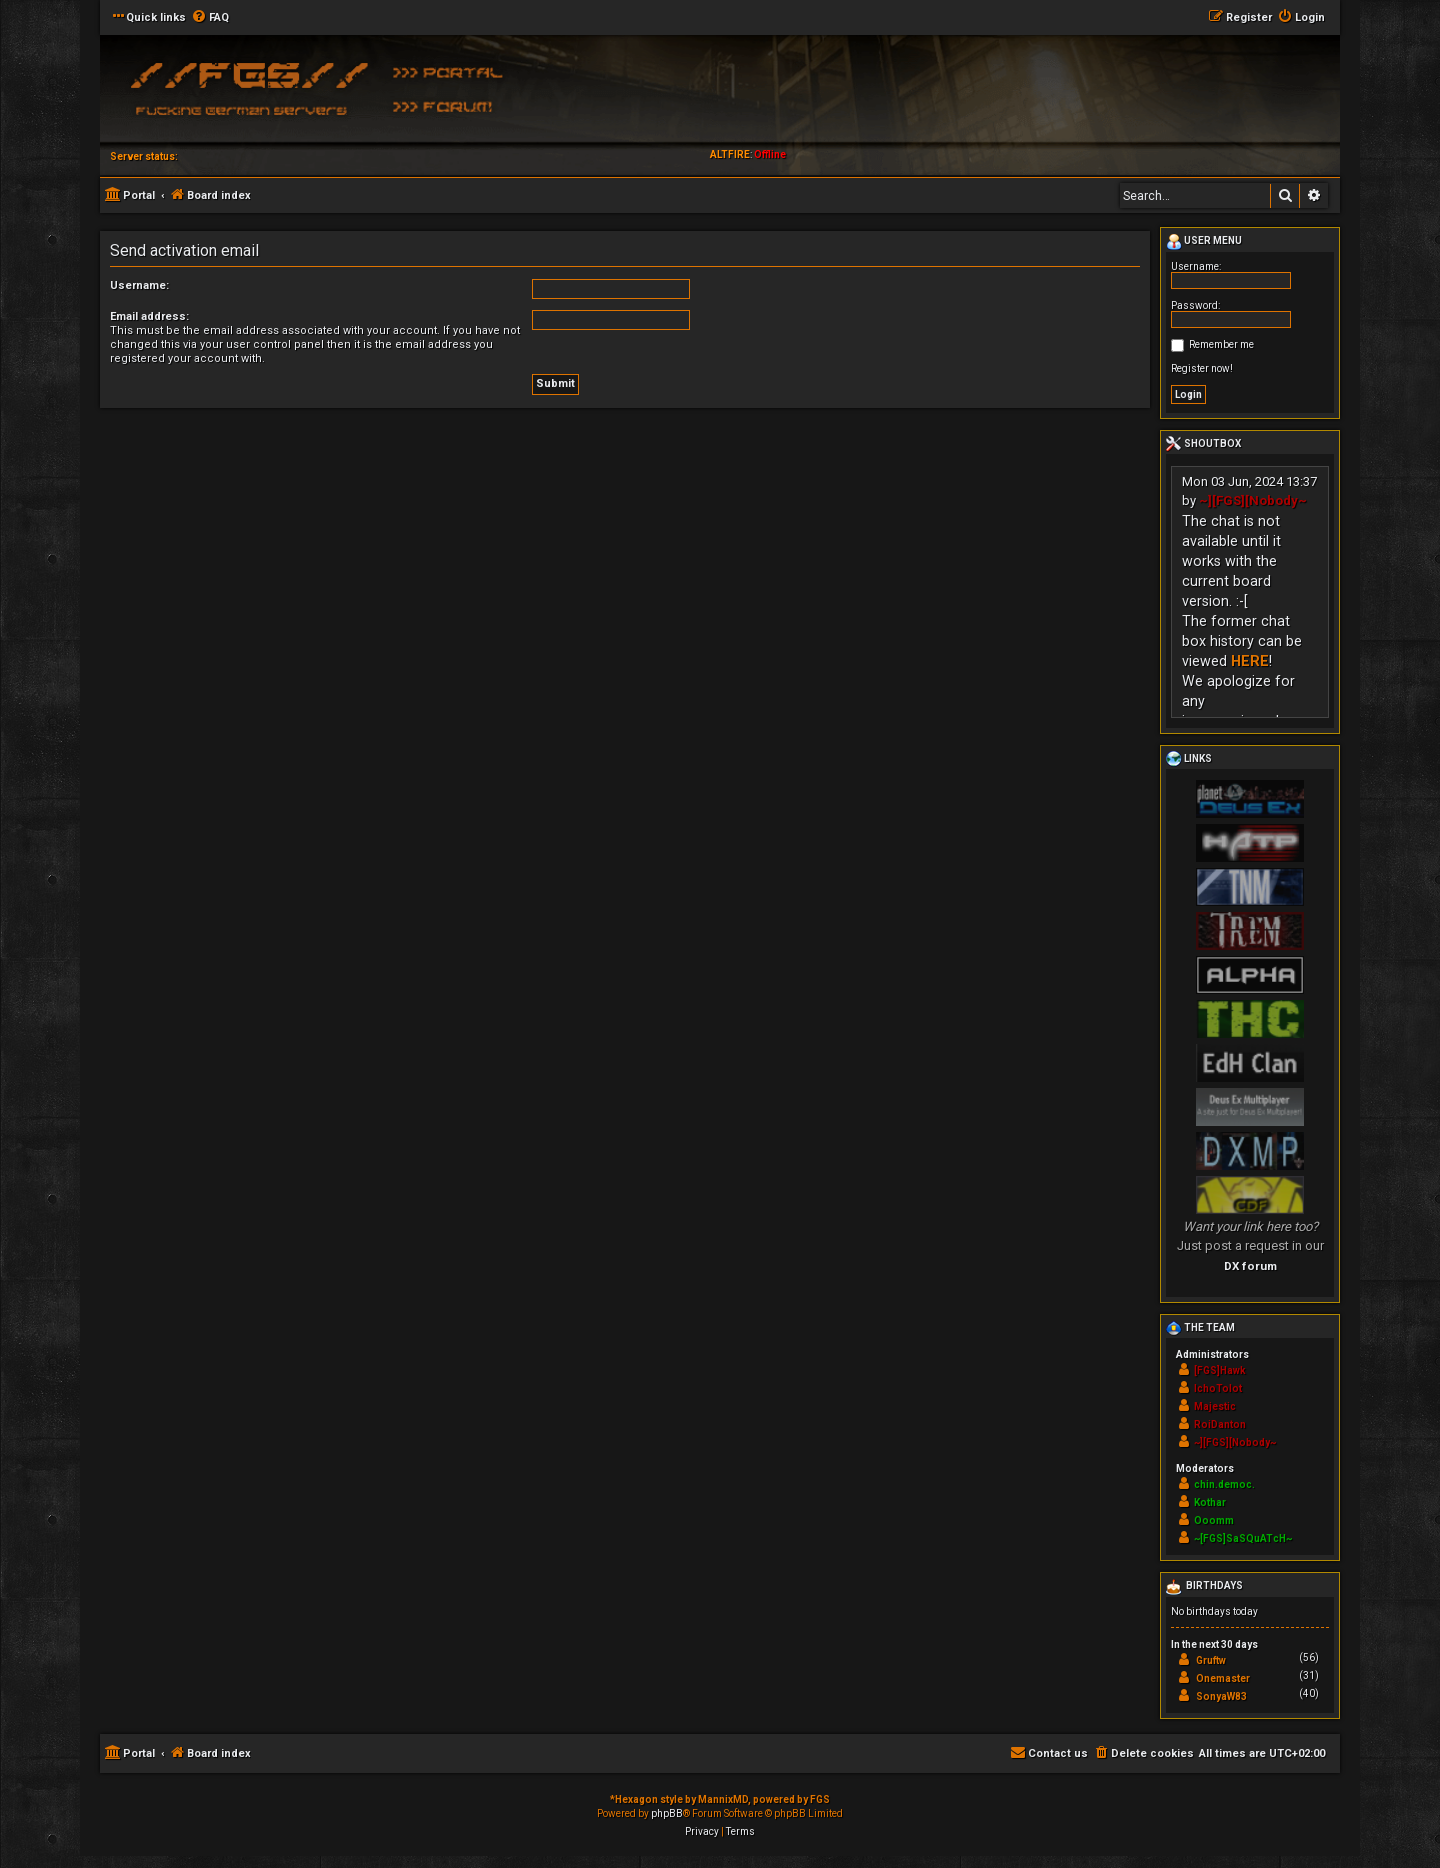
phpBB (667, 1813)
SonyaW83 (1221, 1696)
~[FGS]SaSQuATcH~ (1243, 1538)
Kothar (1210, 1502)
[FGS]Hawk (1220, 1370)
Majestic (1215, 1406)
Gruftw (1211, 1660)
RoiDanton (1220, 1424)
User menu (1204, 242)
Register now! (1202, 368)
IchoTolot (1218, 1388)
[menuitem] (210, 18)
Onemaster (1223, 1678)
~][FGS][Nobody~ (1253, 500)
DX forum (1250, 1266)
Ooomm (1214, 1520)
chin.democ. (1224, 1484)
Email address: (149, 316)
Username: (139, 285)
